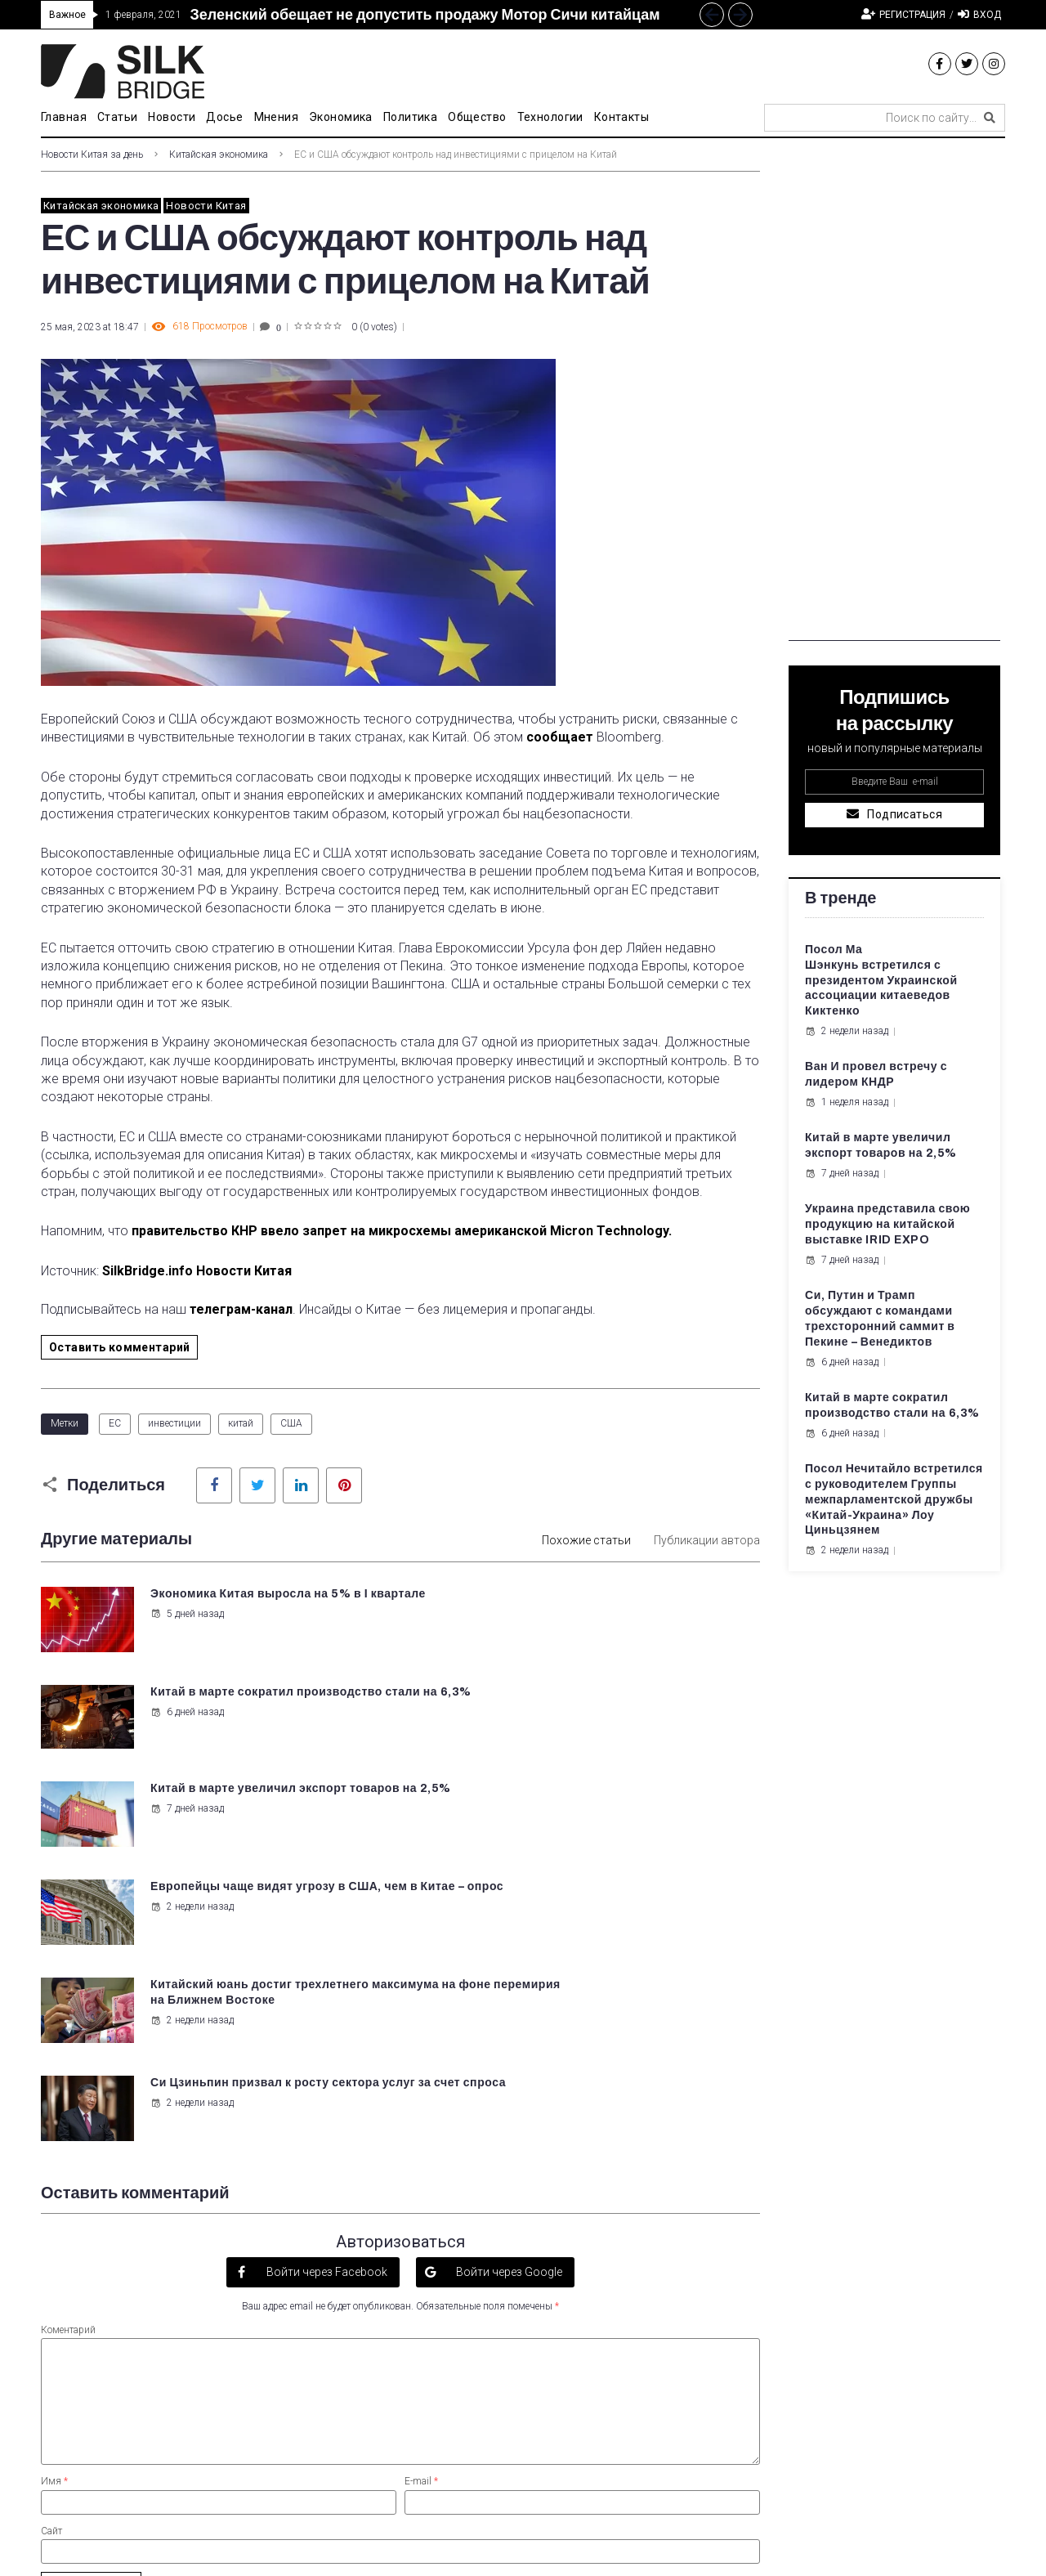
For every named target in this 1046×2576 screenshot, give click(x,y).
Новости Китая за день (92, 154)
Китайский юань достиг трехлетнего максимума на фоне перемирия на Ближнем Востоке (258, 1803)
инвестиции (174, 1423)
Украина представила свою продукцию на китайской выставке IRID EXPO (887, 1224)
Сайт (51, 2234)
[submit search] (989, 117)
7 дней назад (185, 1726)
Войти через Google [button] (508, 1975)
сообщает (559, 737)
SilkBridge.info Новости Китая (197, 1271)
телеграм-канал (241, 1309)
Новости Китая (206, 205)
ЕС (115, 1423)
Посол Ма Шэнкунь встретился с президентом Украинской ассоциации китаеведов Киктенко (881, 980)
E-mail (421, 2185)
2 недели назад (562, 1726)
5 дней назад (185, 1628)
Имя (54, 2185)
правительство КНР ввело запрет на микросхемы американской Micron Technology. (402, 1231)
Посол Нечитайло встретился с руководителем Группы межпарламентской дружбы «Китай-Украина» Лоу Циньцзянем (894, 1500)
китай (240, 1423)
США (291, 1423)
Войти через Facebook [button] (325, 1975)
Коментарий (68, 2033)
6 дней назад (557, 1628)
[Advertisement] (894, 395)
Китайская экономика (218, 154)
